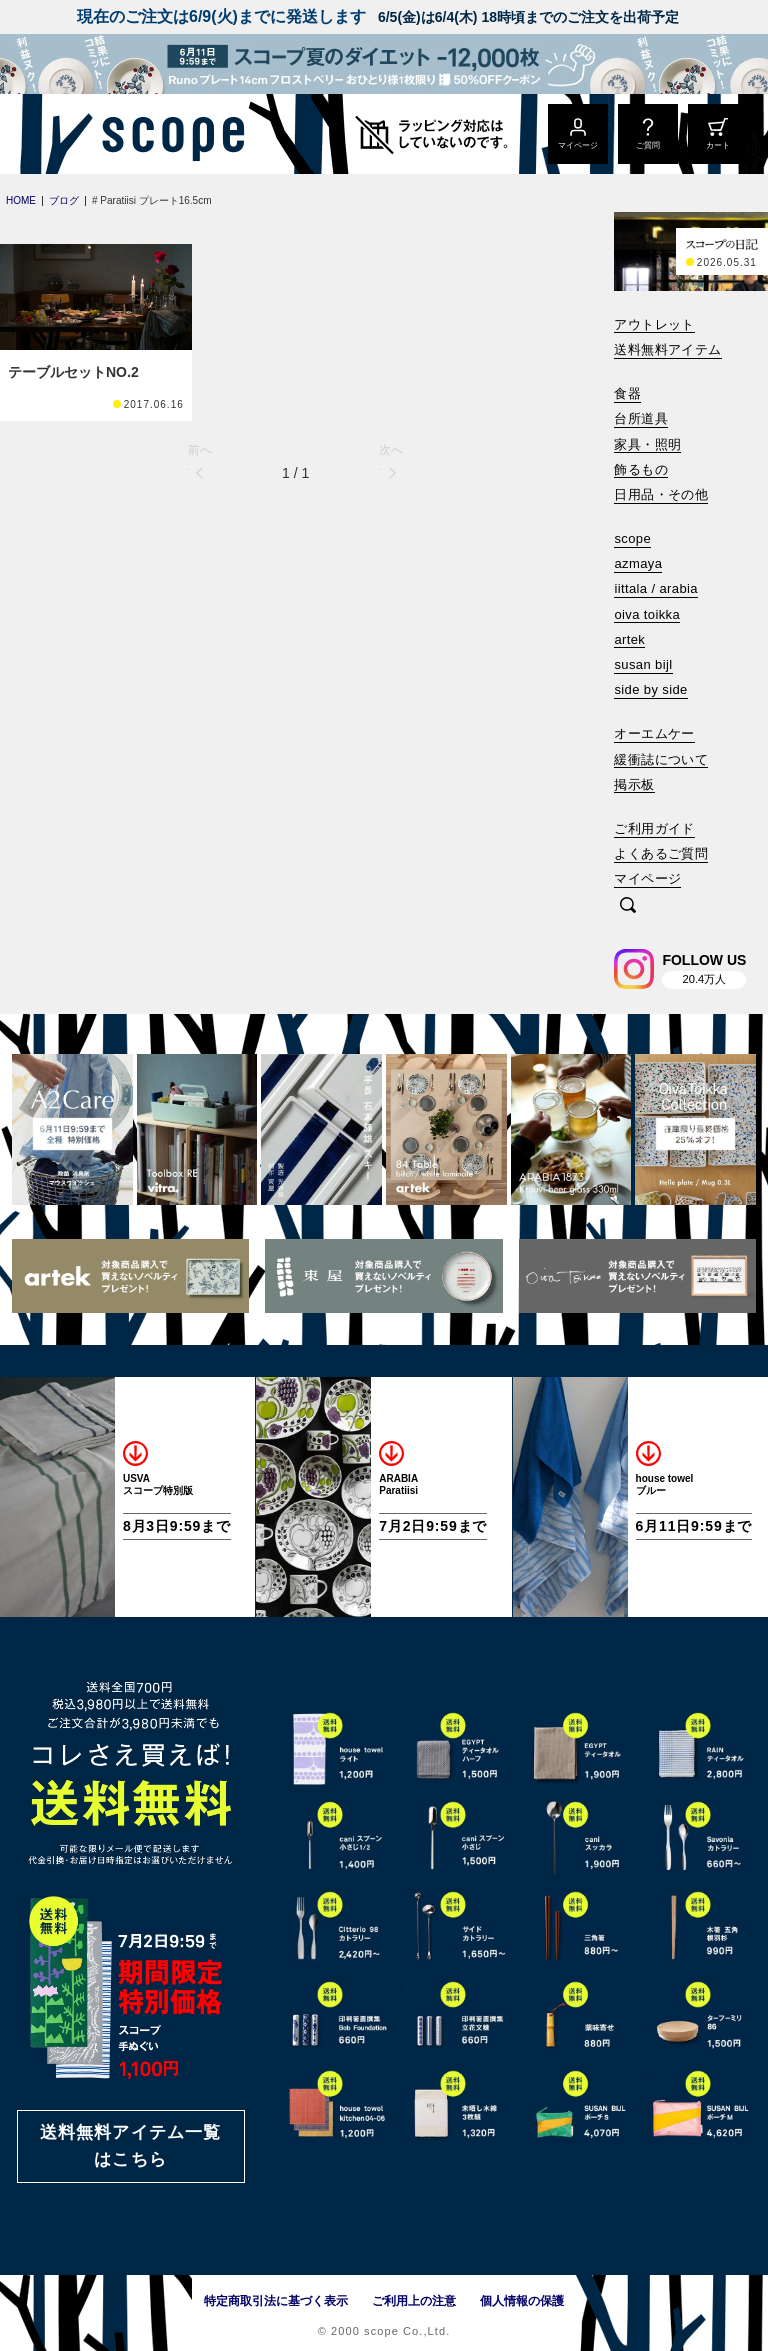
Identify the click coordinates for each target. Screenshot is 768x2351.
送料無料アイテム (667, 349)
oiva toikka (647, 614)
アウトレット (654, 324)
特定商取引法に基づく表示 (276, 2301)
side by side (650, 689)
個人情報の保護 (522, 2301)
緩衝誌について (661, 759)
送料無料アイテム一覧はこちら (131, 2146)
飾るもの (641, 469)
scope (632, 538)
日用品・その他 (661, 494)
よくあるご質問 (661, 853)
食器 (627, 393)
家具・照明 (647, 444)
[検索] (628, 906)
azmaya (638, 563)
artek (629, 639)
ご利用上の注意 (414, 2301)
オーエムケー (654, 733)
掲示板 (634, 784)
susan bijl (643, 664)
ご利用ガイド (654, 828)
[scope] (167, 134)
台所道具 (641, 418)
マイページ (647, 878)
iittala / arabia (656, 588)
